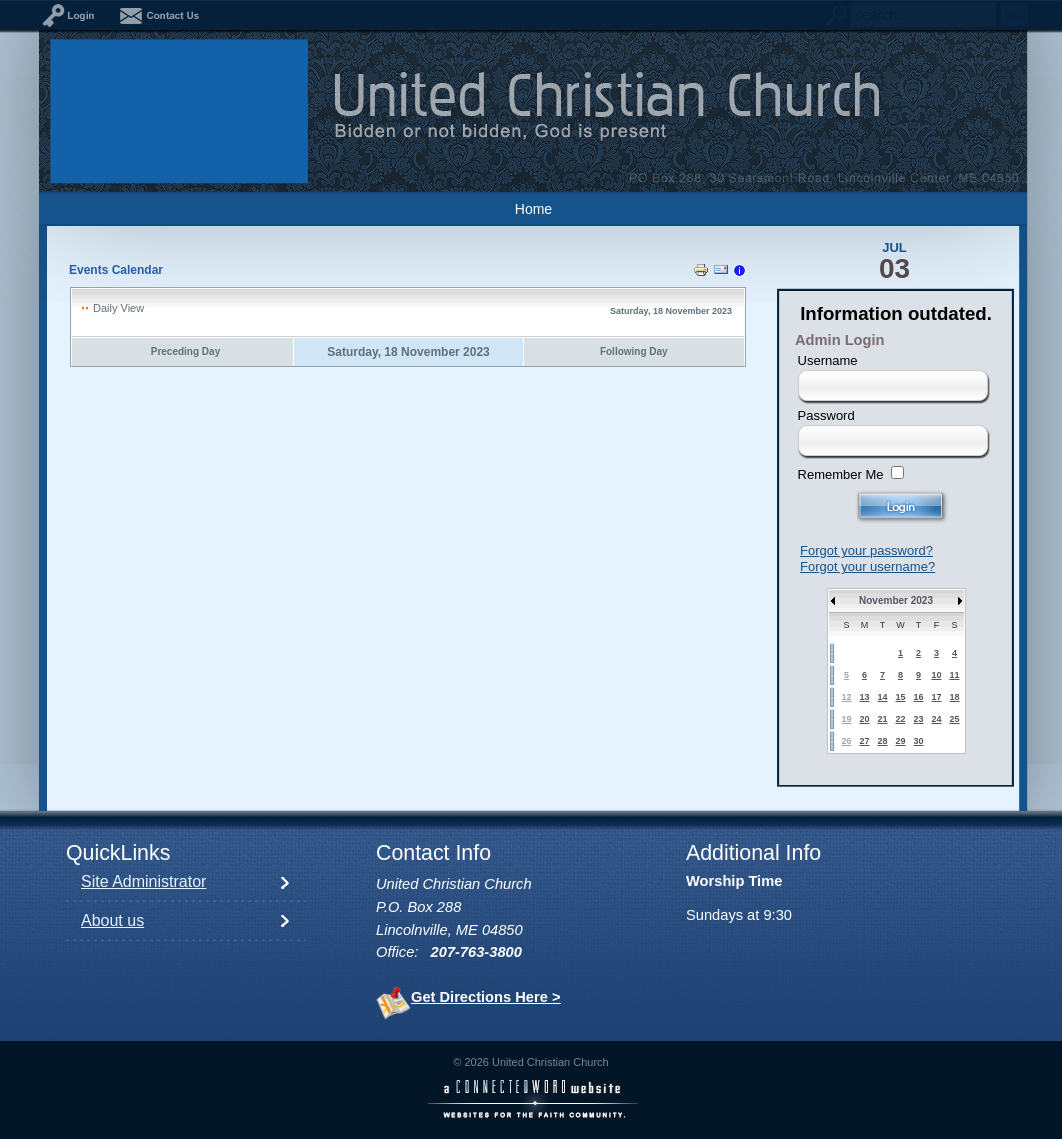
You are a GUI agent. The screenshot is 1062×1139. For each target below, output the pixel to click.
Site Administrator (143, 881)
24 (936, 719)
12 (846, 697)
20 (864, 719)
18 (954, 697)
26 (846, 741)
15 (900, 697)
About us (112, 920)
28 (882, 741)
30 (918, 741)
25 (954, 719)
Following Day (634, 351)
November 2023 (896, 600)
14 (882, 697)
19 (846, 719)
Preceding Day (185, 351)
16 (918, 697)
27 (864, 741)
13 (864, 697)
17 (936, 697)
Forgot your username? (867, 566)
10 (936, 675)
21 (882, 719)
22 (900, 719)
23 (918, 719)
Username (828, 360)
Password (826, 415)
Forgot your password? (866, 550)
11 (954, 675)
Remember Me (841, 474)
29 (900, 741)
